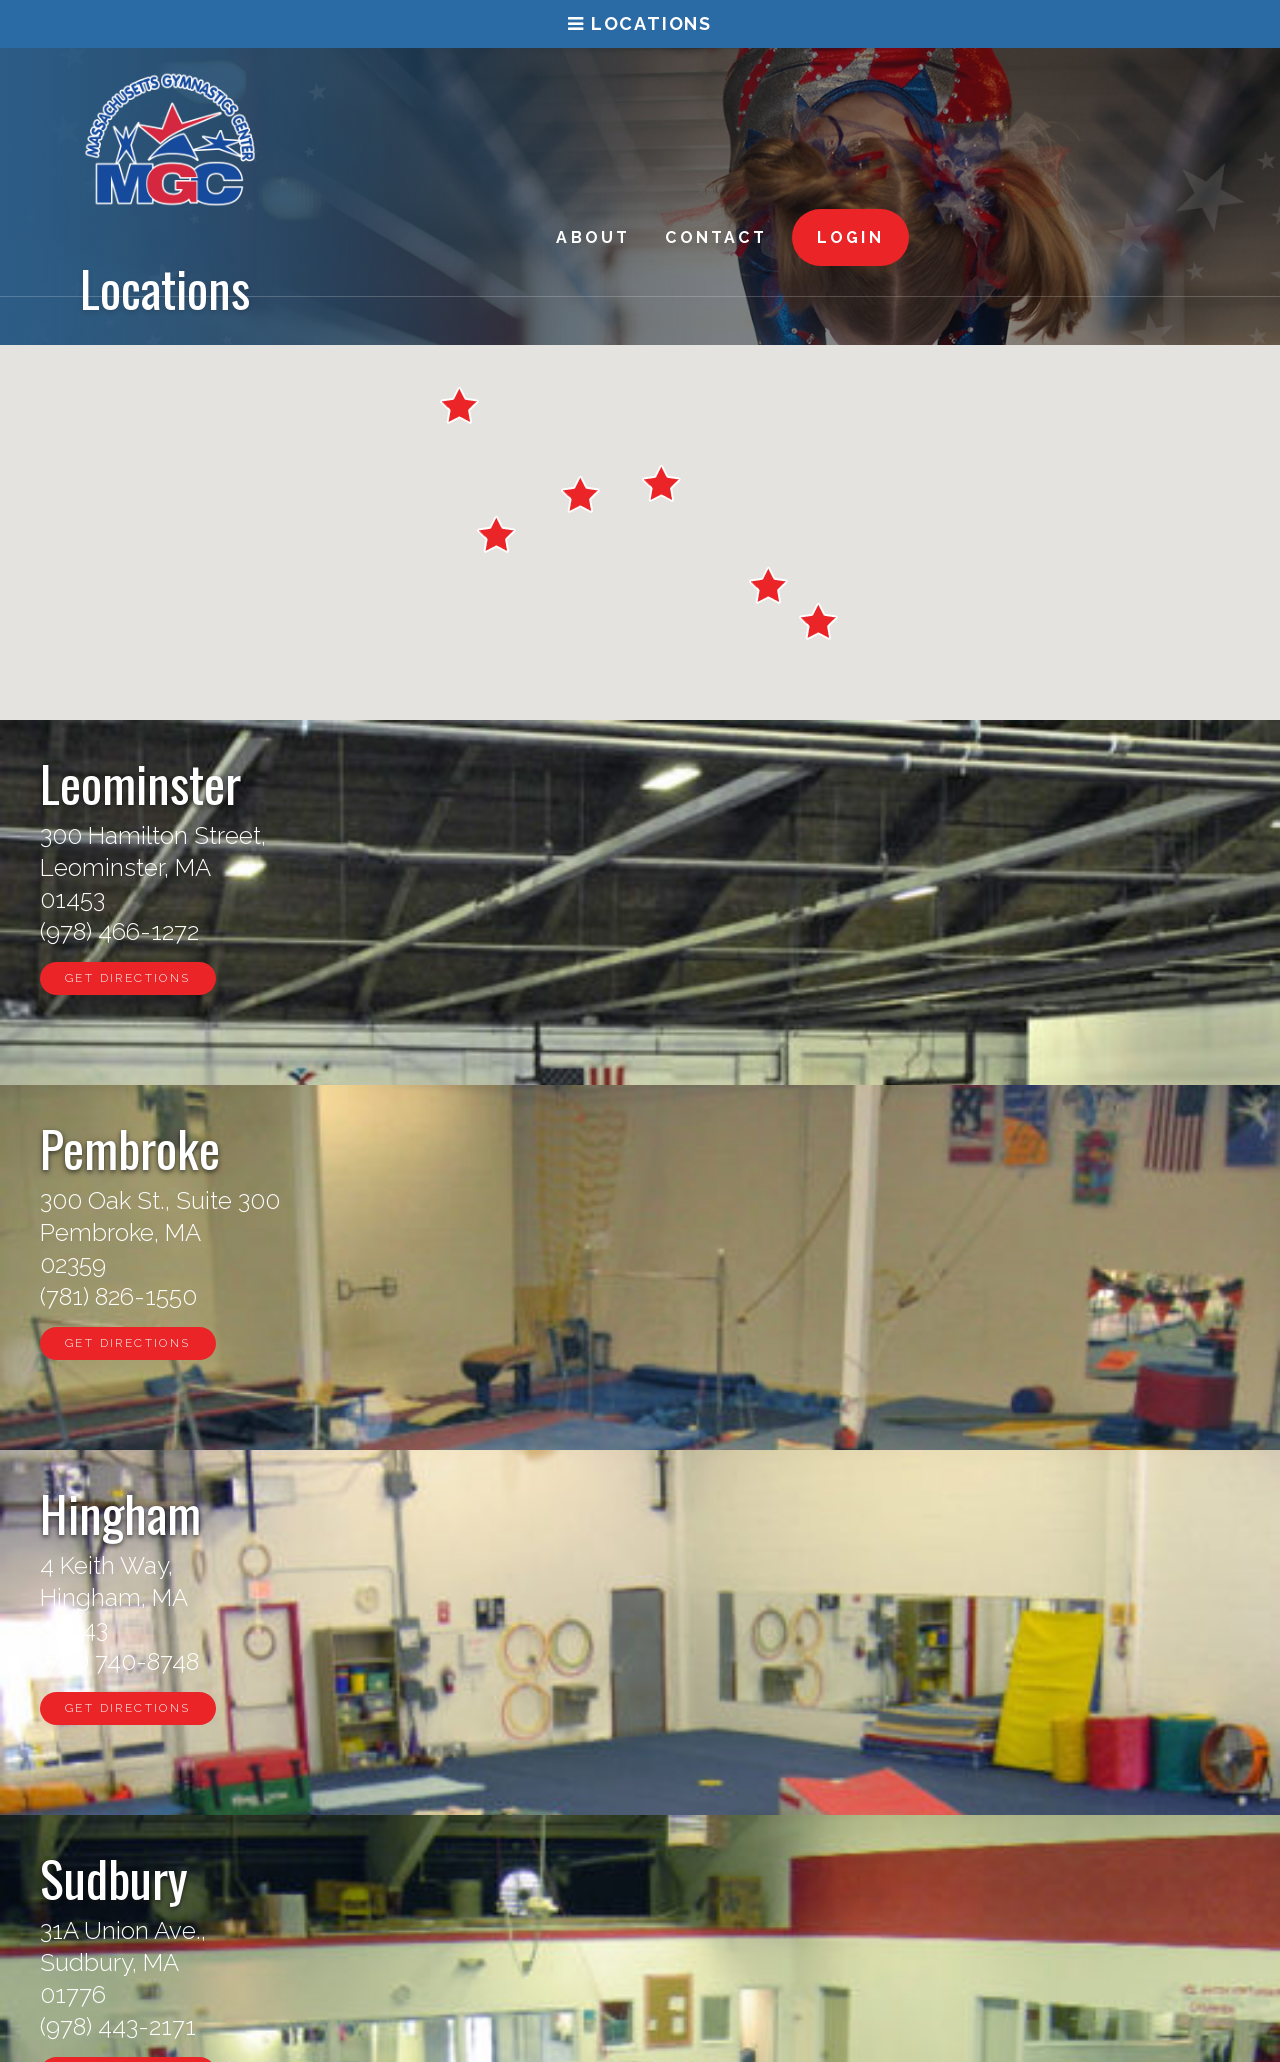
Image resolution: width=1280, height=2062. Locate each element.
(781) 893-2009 (973, 1296)
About (878, 98)
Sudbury (114, 1147)
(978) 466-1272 (119, 931)
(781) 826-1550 (545, 931)
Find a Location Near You (640, 1628)
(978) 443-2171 (118, 1296)
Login (1135, 98)
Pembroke (557, 782)
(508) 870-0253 (548, 1296)
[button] (459, 405)
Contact (1000, 98)
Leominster (140, 782)
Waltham (971, 1147)
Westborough (616, 1874)
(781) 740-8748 (972, 931)
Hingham (973, 782)
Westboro (552, 1147)
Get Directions (128, 978)
